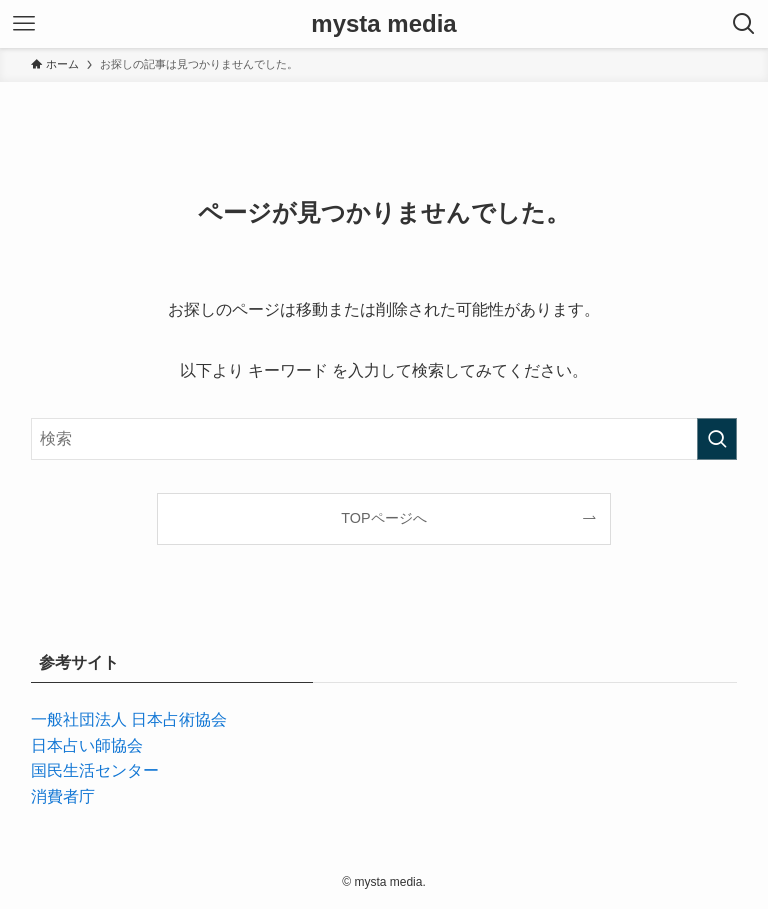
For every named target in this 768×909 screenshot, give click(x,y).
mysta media (383, 24)
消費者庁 (63, 796)
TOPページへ (383, 518)
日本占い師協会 (87, 745)
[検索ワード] (384, 439)
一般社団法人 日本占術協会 (129, 719)
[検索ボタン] (744, 24)
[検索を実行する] (717, 439)
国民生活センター (95, 770)
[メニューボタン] (24, 24)
